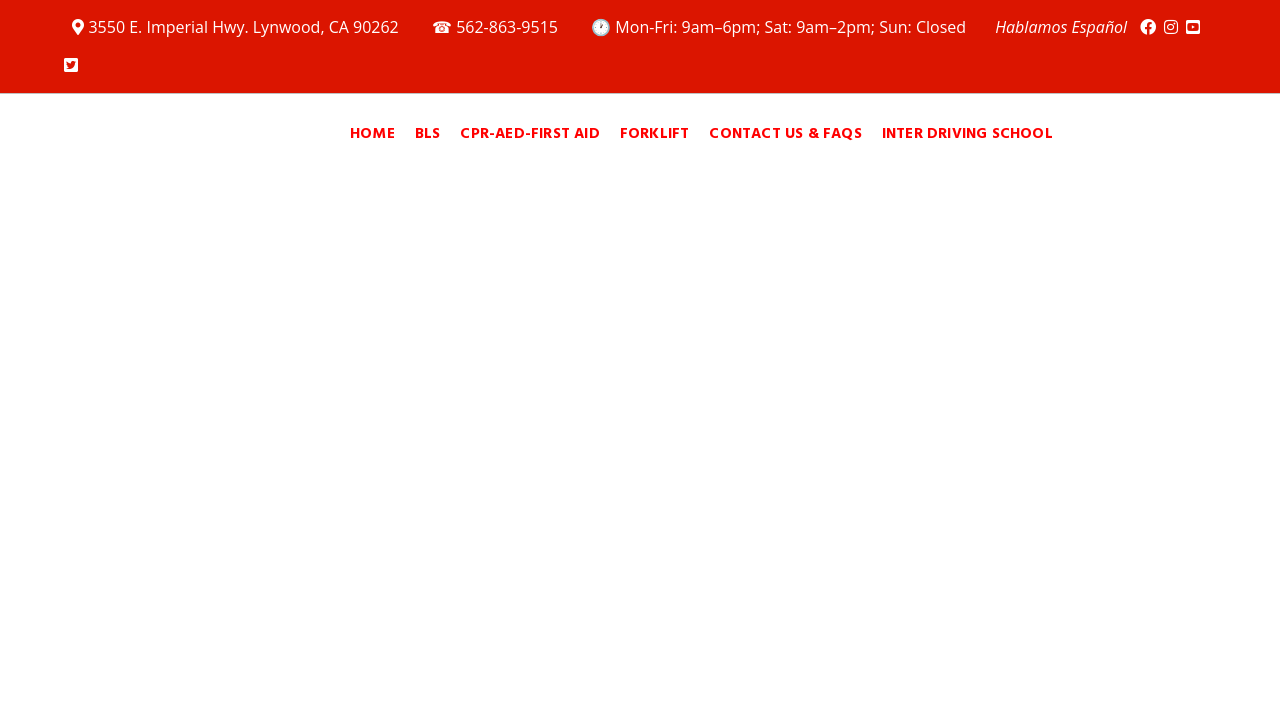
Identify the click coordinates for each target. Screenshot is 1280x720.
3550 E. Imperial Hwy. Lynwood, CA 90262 (237, 27)
